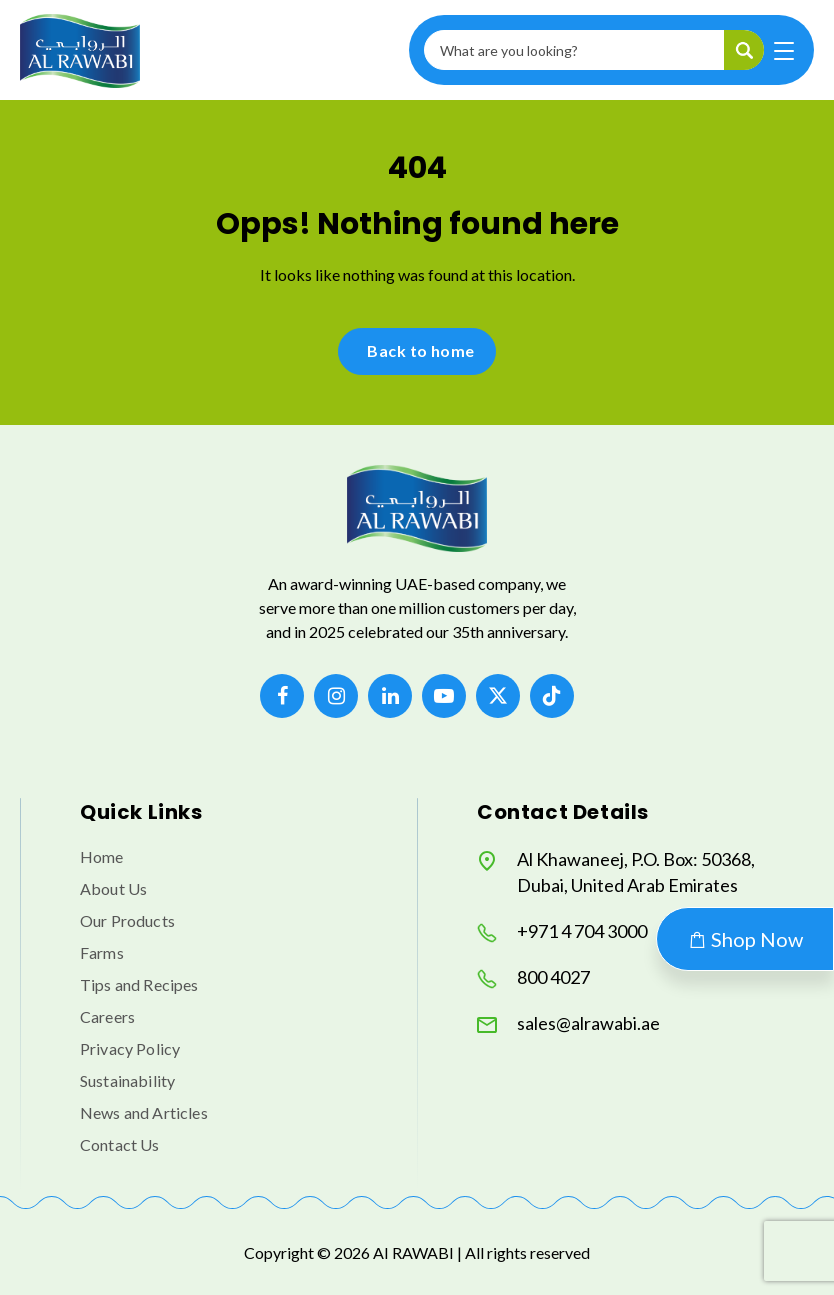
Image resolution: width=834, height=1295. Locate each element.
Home (102, 856)
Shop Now (745, 939)
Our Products (127, 920)
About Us (113, 888)
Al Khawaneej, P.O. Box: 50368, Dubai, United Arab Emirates (616, 872)
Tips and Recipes (139, 984)
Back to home (421, 350)
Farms (102, 952)
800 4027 (533, 977)
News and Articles (144, 1112)
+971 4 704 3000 (562, 931)
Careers (107, 1016)
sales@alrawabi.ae (568, 1023)
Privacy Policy (130, 1048)
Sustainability (127, 1080)
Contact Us (120, 1144)
